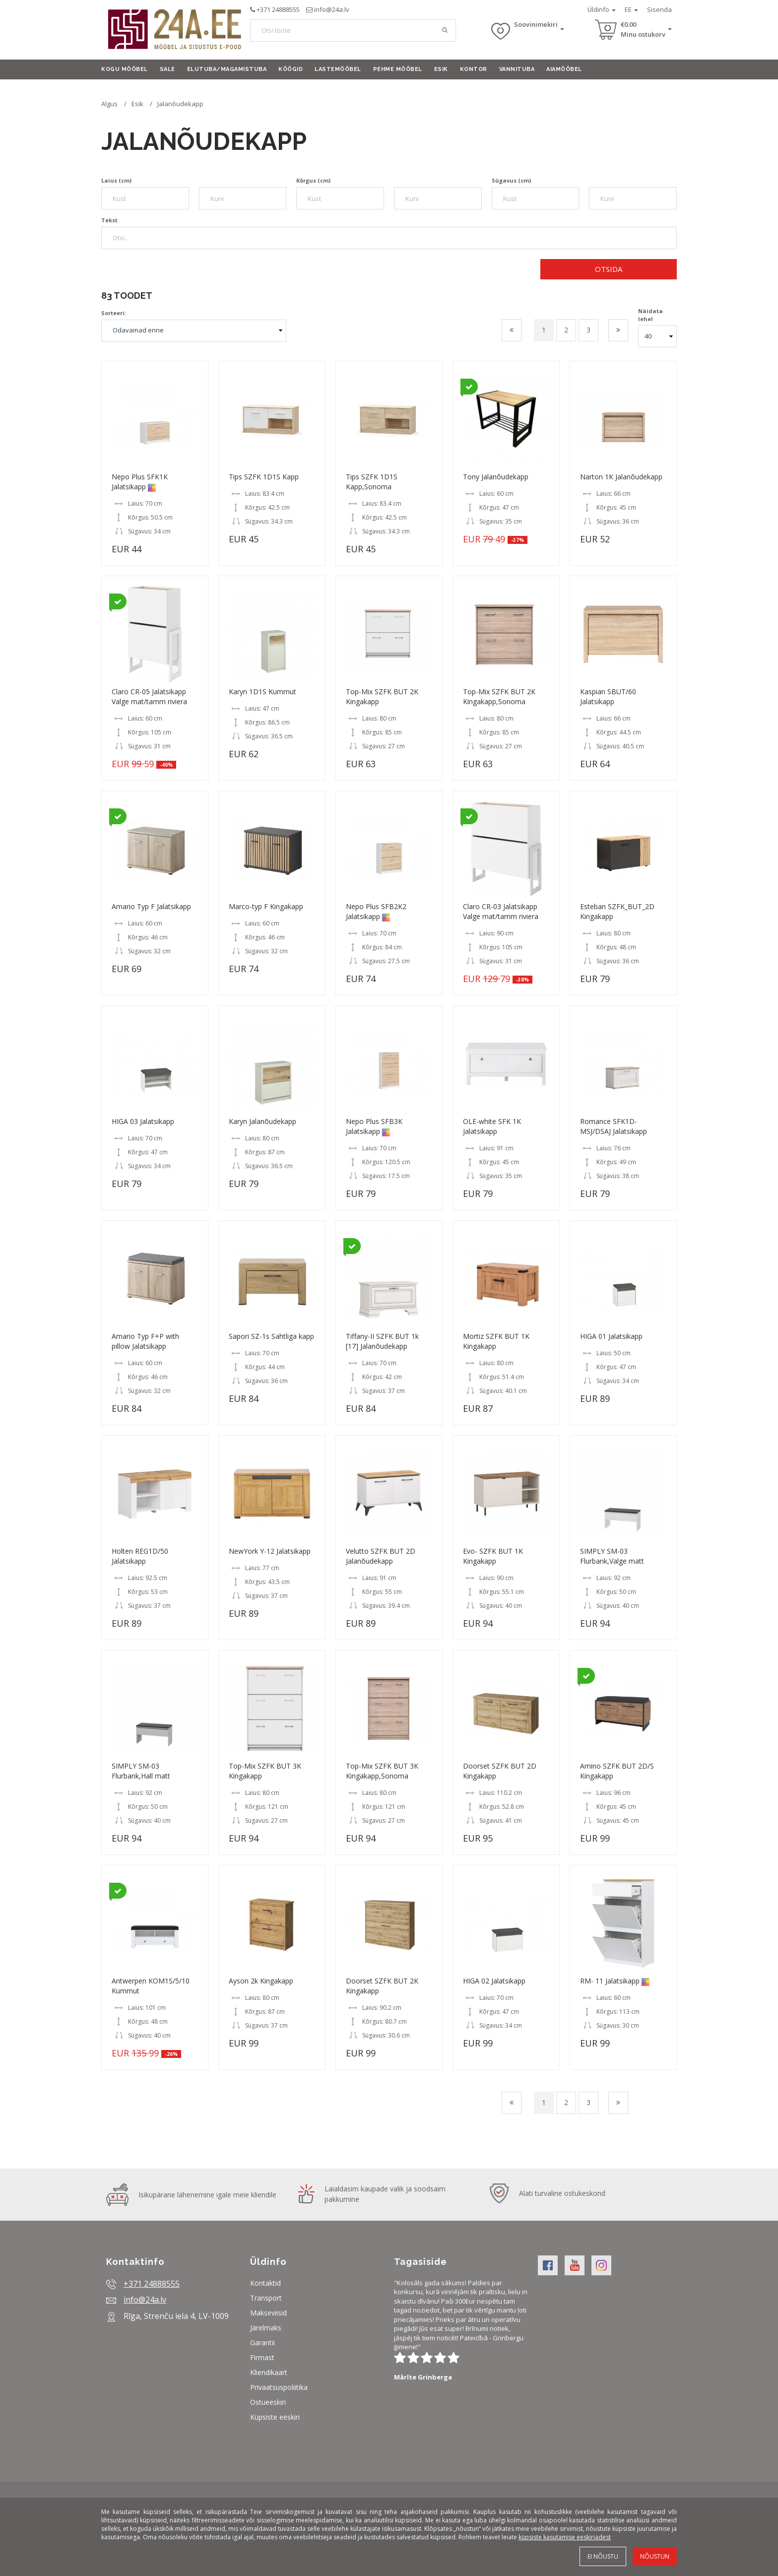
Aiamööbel (564, 69)
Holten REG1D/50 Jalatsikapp (140, 1556)
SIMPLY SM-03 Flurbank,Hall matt (141, 1771)
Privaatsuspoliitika (279, 2387)
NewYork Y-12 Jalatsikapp (270, 1551)
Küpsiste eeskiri (275, 2417)
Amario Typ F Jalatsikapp (151, 906)
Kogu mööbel (124, 69)
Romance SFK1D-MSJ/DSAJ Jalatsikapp (613, 1126)
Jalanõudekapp (180, 103)
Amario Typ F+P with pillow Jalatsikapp (145, 1341)
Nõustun (654, 2556)
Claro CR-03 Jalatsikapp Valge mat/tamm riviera (500, 911)
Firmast (262, 2357)
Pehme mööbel (397, 69)
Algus (109, 103)
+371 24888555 (278, 9)
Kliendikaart (268, 2372)
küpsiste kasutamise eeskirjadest (565, 2537)
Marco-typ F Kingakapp (266, 906)
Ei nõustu (602, 2556)
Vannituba (517, 69)
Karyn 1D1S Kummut (262, 691)
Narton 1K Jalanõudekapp (621, 476)
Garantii (262, 2342)
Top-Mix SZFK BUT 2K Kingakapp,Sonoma (499, 696)
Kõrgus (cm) (313, 180)
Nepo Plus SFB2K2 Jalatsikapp (376, 911)
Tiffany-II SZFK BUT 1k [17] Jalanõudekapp (382, 1341)
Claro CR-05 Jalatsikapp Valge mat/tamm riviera (149, 696)
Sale (167, 69)
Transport (266, 2298)
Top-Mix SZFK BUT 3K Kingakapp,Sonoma (382, 1771)
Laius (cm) (116, 180)
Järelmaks (265, 2327)
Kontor (473, 69)
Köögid (290, 69)
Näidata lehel (650, 315)
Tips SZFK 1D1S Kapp (264, 476)
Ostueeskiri (268, 2402)
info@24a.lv (331, 9)
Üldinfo (601, 9)
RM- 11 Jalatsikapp (610, 1980)
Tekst (109, 220)
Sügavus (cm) (511, 180)
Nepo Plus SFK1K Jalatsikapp (140, 481)
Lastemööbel (338, 69)
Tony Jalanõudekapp (495, 476)
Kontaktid (265, 2283)
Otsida (608, 269)
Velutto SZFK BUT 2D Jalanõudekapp (380, 1556)
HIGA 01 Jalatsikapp (611, 1336)
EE (631, 9)
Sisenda (659, 9)
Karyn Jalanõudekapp (262, 1121)
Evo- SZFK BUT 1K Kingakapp (493, 1556)
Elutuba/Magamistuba (227, 69)
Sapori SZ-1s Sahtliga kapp (271, 1336)
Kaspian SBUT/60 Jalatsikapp (608, 696)
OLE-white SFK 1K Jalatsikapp (492, 1126)
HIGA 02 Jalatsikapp (494, 1980)
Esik (441, 69)
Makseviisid (268, 2312)
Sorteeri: (113, 313)
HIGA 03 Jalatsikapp (143, 1121)
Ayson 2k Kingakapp (261, 1980)
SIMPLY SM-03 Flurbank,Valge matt (612, 1556)
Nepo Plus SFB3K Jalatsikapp (374, 1126)
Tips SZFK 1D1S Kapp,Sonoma (371, 481)
